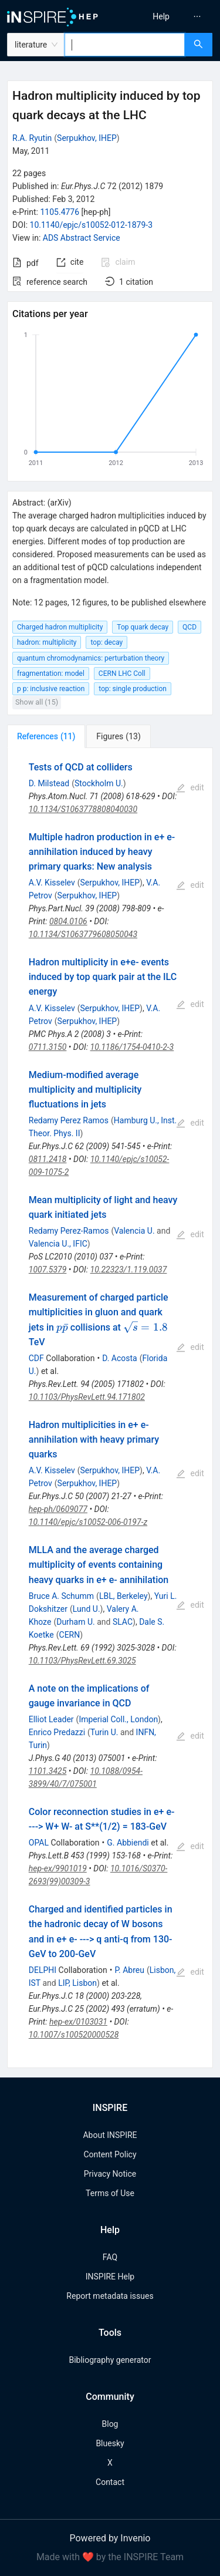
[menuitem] (161, 16)
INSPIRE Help (110, 2276)
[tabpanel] (110, 1408)
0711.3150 (48, 1047)
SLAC (123, 1622)
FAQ (110, 2257)
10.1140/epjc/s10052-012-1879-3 (91, 225)
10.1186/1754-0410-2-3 (132, 1047)
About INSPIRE (110, 2135)
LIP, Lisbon (77, 1983)
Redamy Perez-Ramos (69, 1230)
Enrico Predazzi (57, 1732)
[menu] (167, 16)
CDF (36, 1358)
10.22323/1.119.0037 (128, 1269)
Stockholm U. (99, 783)
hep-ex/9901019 (58, 1868)
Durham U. (75, 1622)
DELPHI (42, 1970)
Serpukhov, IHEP (87, 138)
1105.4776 (59, 212)
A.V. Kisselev (52, 882)
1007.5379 (48, 1269)
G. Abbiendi (127, 1842)
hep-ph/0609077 (58, 1509)
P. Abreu (129, 1970)
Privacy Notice (110, 2173)
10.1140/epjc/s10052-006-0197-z (88, 1522)
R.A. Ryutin (32, 138)
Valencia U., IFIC (58, 1243)
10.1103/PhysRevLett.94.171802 (87, 1397)
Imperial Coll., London (118, 1719)
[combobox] (125, 44)
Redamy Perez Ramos (69, 1120)
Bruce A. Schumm (61, 1596)
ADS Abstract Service (81, 238)
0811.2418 (48, 1159)
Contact (110, 2482)
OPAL (39, 1842)
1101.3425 (48, 1771)
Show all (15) (36, 702)
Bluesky (110, 2443)
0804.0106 (68, 921)
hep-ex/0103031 (78, 2021)
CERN (69, 1634)
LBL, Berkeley (123, 1596)
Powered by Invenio (110, 2538)
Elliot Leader (51, 1719)
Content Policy (109, 2154)
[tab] (46, 736)
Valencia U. (134, 1230)
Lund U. (86, 1609)
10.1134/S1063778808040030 (83, 809)
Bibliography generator (110, 2360)
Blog (110, 2424)
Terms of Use (110, 2193)
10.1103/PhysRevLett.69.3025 (82, 1660)
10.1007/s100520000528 (74, 2034)
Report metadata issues (109, 2296)
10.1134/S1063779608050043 (83, 934)
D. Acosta (119, 1358)
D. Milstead (49, 783)
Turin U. (104, 1732)
